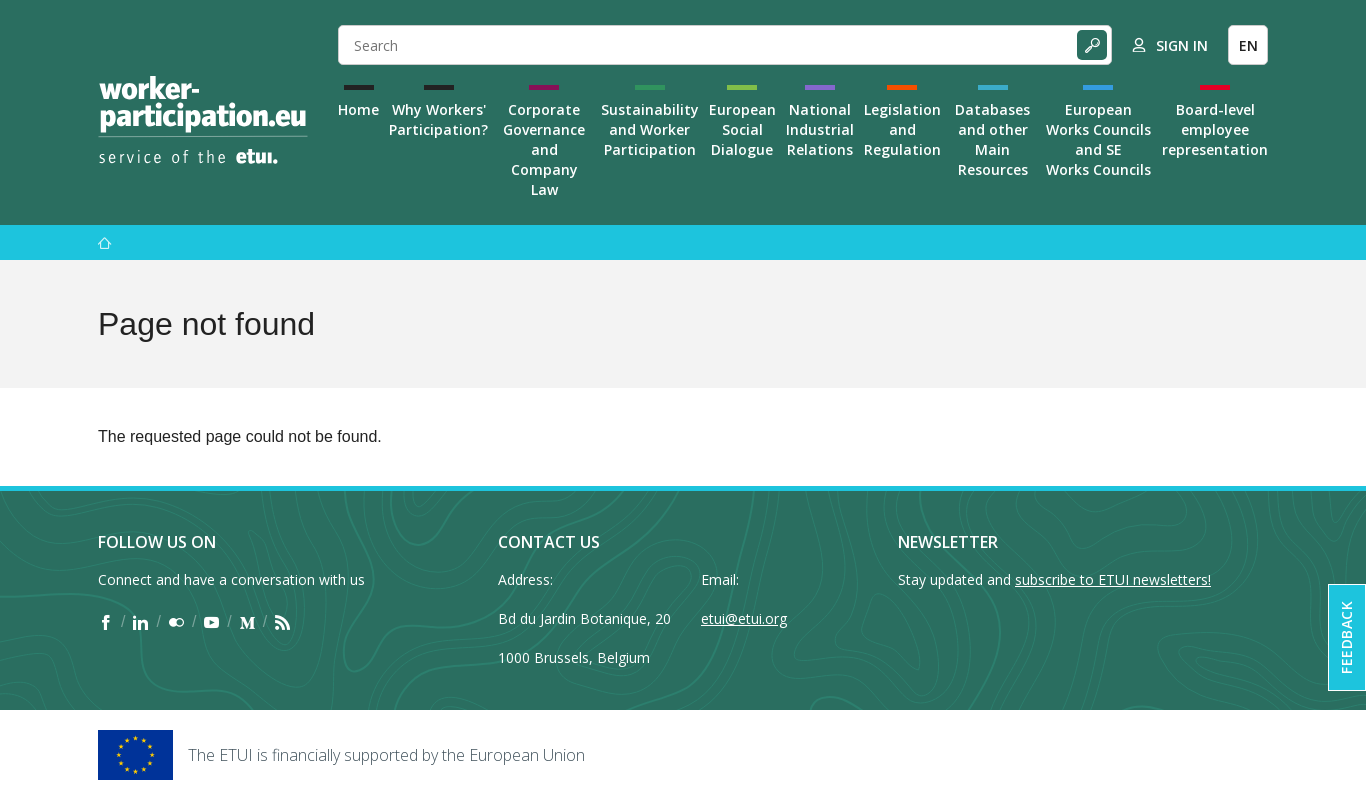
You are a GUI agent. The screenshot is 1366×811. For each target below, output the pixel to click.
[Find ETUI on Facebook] (105, 622)
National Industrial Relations (820, 129)
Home (358, 109)
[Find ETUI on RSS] (282, 622)
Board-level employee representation (1215, 129)
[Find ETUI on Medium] (247, 622)
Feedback (1346, 637)
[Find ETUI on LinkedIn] (140, 622)
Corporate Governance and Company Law (544, 149)
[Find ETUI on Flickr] (176, 622)
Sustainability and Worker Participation (650, 129)
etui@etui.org (744, 618)
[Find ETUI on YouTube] (211, 622)
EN (1248, 45)
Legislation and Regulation (902, 129)
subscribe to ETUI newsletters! (1113, 579)
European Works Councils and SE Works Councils (1098, 139)
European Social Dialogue (742, 129)
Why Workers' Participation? (438, 119)
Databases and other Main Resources (992, 139)
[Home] (203, 120)
